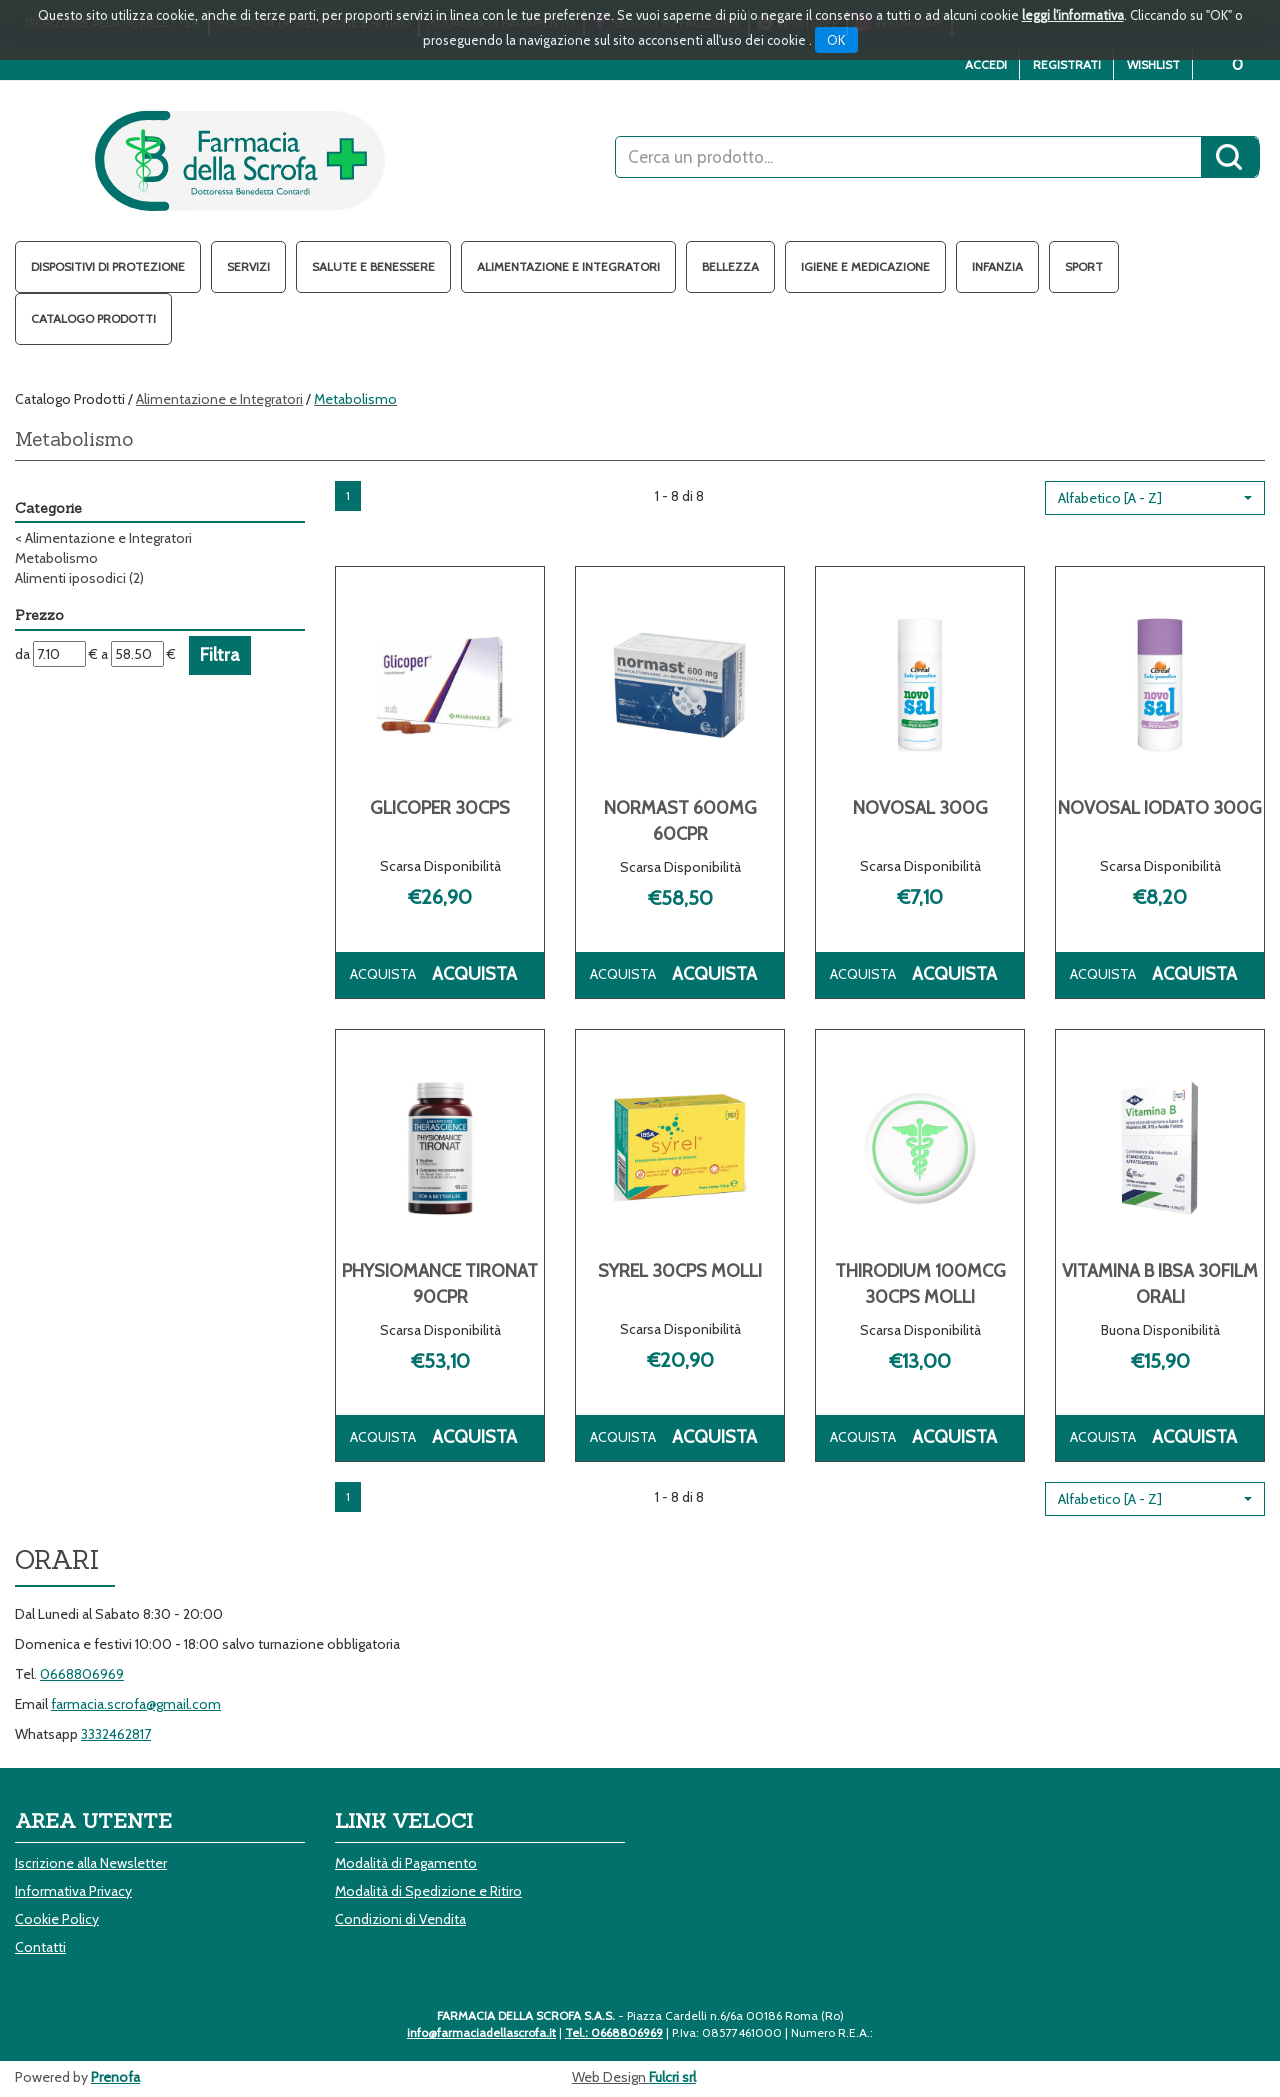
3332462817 (116, 1734)
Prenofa (115, 2077)
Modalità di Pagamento (406, 1863)
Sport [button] (1084, 266)
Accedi (986, 64)
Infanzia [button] (997, 266)
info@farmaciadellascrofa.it (481, 2032)
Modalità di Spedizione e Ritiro (428, 1891)
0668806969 (82, 1674)
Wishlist (1153, 64)
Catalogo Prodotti (93, 318)
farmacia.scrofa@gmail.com (136, 1704)
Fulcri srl (672, 2077)
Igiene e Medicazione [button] (865, 266)
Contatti (40, 1947)
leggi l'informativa (1073, 15)
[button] (1155, 498)
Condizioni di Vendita (400, 1919)
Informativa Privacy (73, 1891)
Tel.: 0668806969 (614, 2032)
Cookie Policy (57, 1919)
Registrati (1067, 64)
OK (836, 40)
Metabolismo (56, 558)
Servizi (248, 266)
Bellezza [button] (730, 266)
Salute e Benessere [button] (373, 266)
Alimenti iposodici (79, 578)
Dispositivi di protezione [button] (108, 266)
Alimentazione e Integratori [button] (568, 266)
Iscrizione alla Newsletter (91, 1863)
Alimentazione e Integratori (219, 399)
